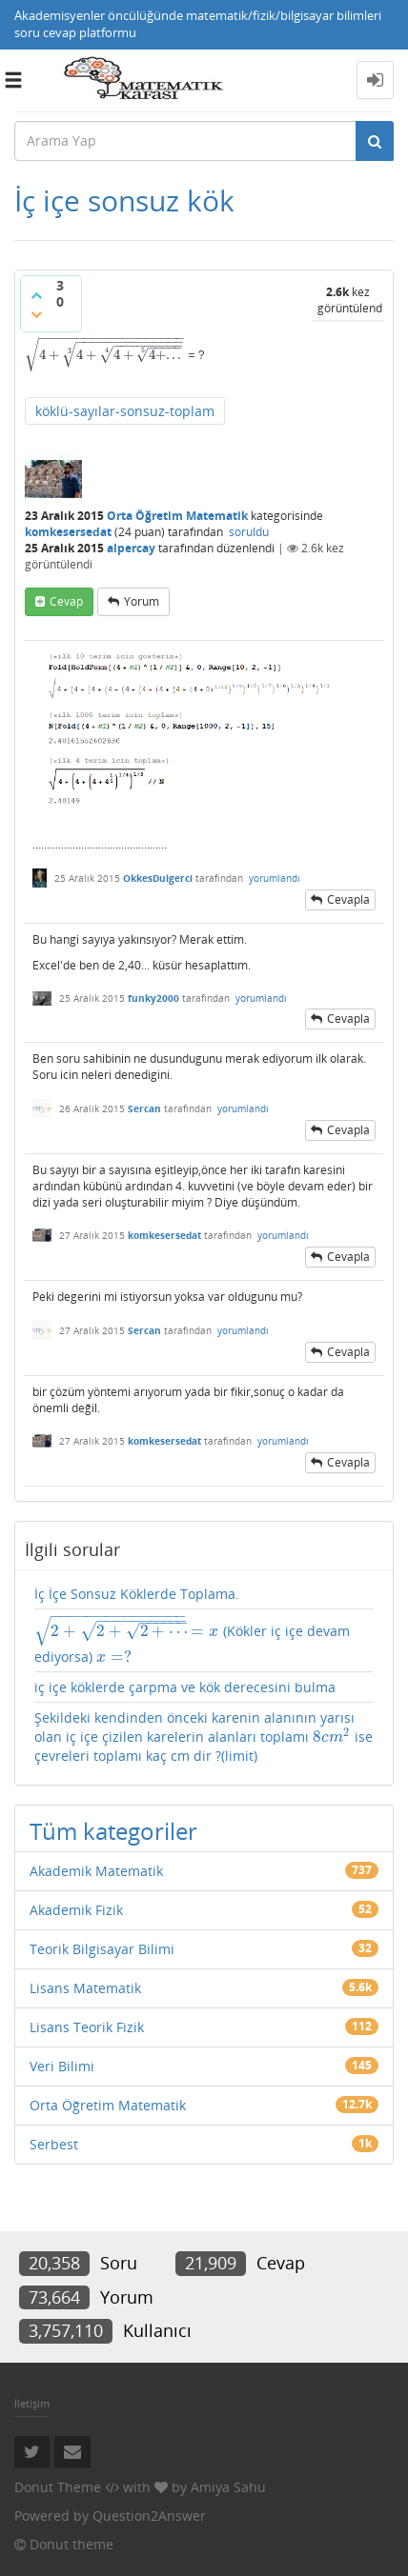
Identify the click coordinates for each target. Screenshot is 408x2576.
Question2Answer (149, 2515)
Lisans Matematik (85, 1988)
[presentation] (105, 355)
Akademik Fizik (76, 1910)
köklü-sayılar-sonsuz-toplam (124, 411)
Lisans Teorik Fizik (87, 2027)
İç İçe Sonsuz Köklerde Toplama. (136, 1594)
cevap (66, 601)
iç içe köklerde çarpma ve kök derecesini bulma (185, 1687)
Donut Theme (57, 2487)
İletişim (32, 2403)
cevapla (348, 899)
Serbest (54, 2144)
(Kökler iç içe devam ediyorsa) (192, 1640)
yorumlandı (274, 878)
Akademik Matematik (96, 1871)
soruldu (249, 532)
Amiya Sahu (228, 2487)
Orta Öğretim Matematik (177, 516)
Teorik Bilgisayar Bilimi (102, 1949)
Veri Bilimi (62, 2066)
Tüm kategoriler (113, 1831)
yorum (141, 601)
